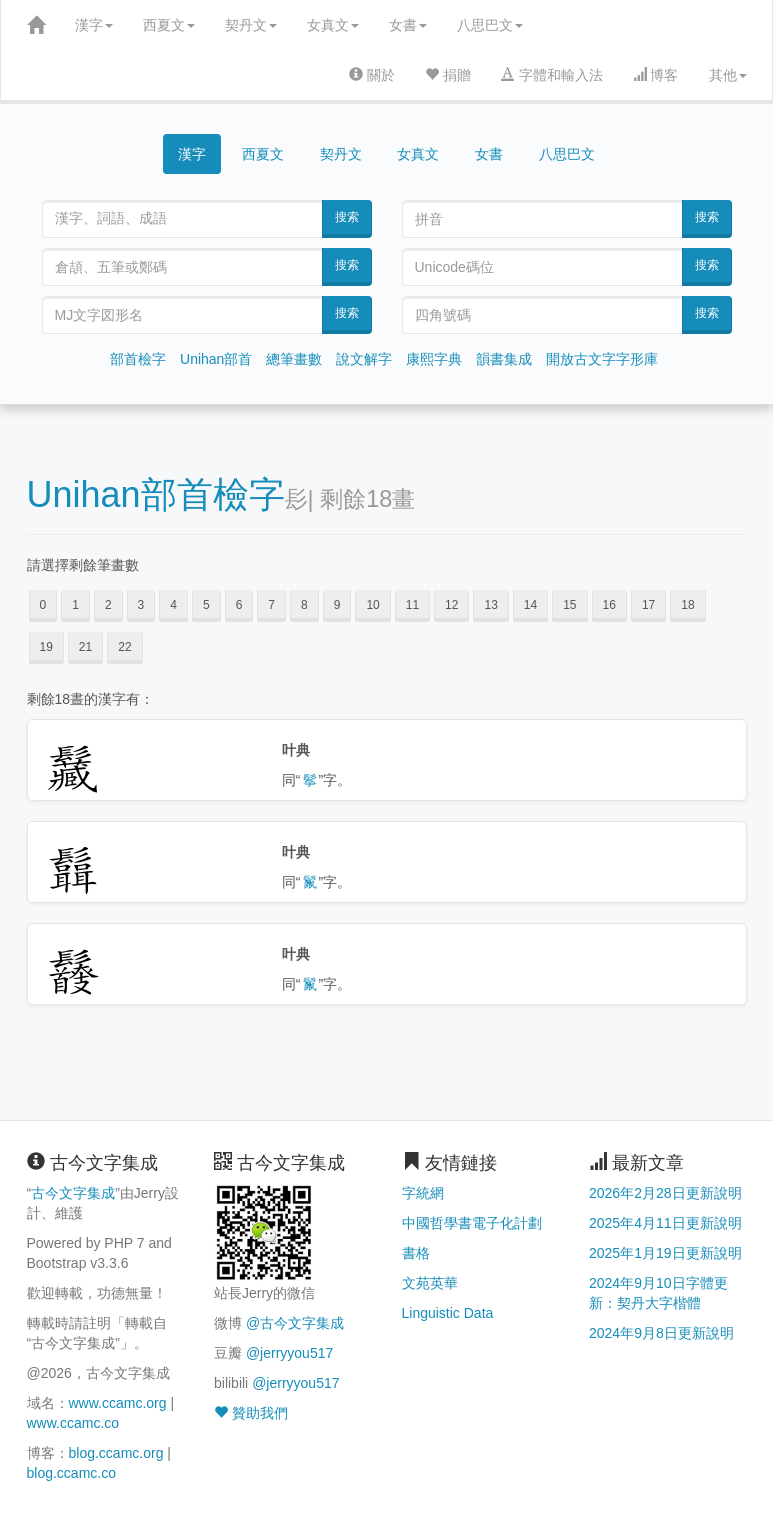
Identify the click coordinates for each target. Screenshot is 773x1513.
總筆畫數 (294, 359)
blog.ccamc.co (71, 1473)
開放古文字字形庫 (602, 359)
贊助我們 (251, 1413)
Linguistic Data (448, 1313)
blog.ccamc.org (116, 1453)
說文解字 (364, 359)
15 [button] (569, 605)
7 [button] (271, 605)
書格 (416, 1253)
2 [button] (108, 605)
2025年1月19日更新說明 (665, 1253)
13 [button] (490, 605)
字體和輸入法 (552, 75)
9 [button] (337, 605)
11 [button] (412, 605)
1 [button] (75, 605)
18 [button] (687, 605)
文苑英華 (430, 1283)
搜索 (347, 217)
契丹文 (251, 25)
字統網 (423, 1193)
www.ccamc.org (118, 1403)
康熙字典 (434, 359)
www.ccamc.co (73, 1423)
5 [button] (206, 605)
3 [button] (141, 605)
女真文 (333, 25)
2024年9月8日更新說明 (661, 1333)
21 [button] (85, 647)
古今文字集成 (73, 1193)
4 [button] (173, 605)
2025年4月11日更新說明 (665, 1223)
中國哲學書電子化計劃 (472, 1223)
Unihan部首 (216, 359)
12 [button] (451, 605)
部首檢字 (138, 359)
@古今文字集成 (295, 1323)
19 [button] (46, 647)
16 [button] (609, 605)
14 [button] (530, 605)
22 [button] (124, 647)
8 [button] (304, 605)
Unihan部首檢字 (156, 494)
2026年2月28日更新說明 (665, 1193)
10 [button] (372, 605)
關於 (372, 75)
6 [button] (239, 605)
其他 (728, 75)
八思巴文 (490, 25)
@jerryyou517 (289, 1353)
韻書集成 (504, 359)
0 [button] (43, 605)
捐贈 (448, 75)
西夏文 (169, 25)
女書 (408, 25)
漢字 (94, 25)
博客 (656, 75)
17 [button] (648, 605)
